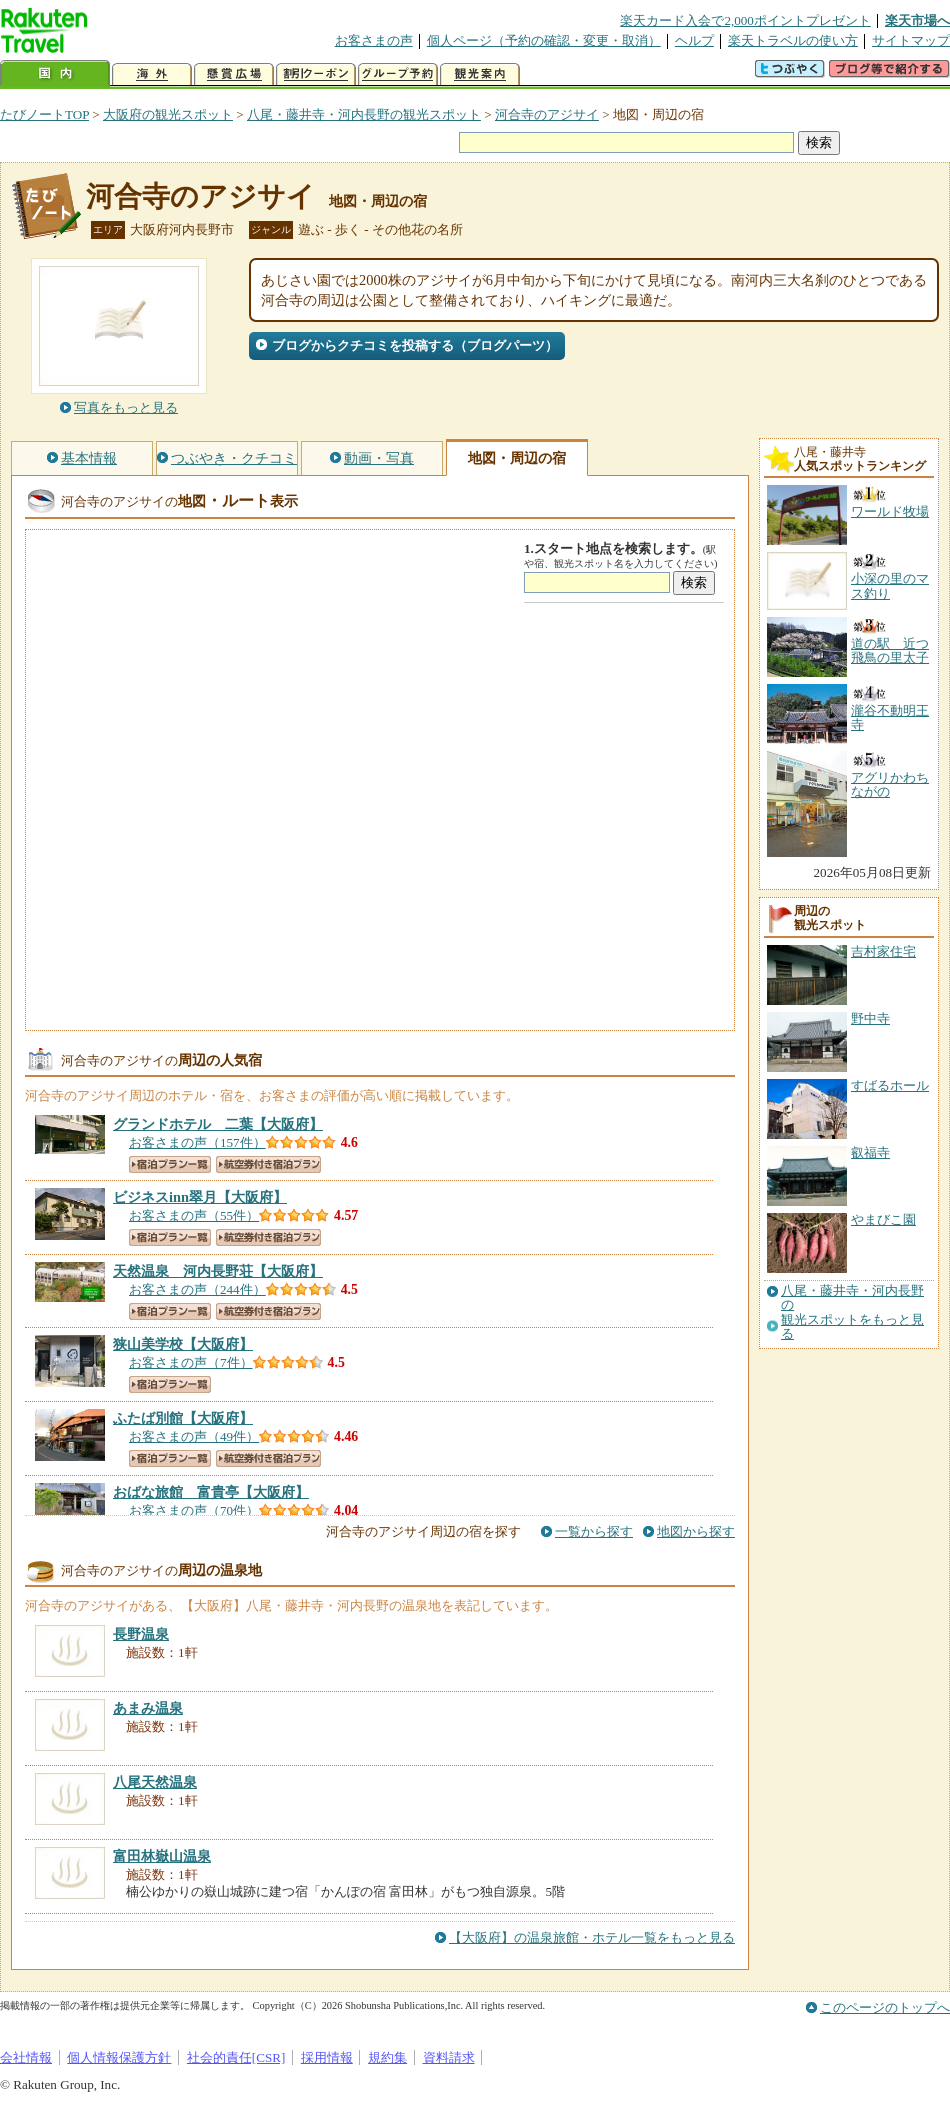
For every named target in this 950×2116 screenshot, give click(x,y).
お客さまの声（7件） (191, 1362)
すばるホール (890, 1085)
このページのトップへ (885, 2007)
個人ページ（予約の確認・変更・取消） (544, 40)
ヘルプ (694, 40)
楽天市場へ (917, 20)
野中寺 (870, 1018)
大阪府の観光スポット (168, 114)
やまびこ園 (883, 1219)
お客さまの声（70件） (194, 1510)
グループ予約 (398, 74)
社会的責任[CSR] (236, 2057)
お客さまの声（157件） (197, 1142)
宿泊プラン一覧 (170, 1164)
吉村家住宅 (883, 951)
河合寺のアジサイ (547, 114)
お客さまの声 (374, 40)
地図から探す (696, 1531)
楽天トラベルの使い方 (793, 40)
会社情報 (26, 2057)
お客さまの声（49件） (194, 1436)
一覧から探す (594, 1531)
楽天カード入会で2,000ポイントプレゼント (745, 20)
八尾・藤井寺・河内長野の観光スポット (364, 114)
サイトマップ (911, 40)
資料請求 (449, 2057)
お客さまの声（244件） (197, 1289)
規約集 (387, 2057)
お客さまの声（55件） (194, 1215)
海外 (152, 74)
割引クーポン (316, 74)
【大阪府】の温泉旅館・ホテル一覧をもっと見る (592, 1937)
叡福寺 (870, 1152)
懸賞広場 (234, 74)
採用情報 (327, 2057)
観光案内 (480, 74)
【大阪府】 (218, 1124)
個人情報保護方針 (119, 2057)
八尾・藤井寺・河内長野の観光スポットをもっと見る (852, 1312)
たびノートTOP (44, 114)
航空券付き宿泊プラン (268, 1164)
